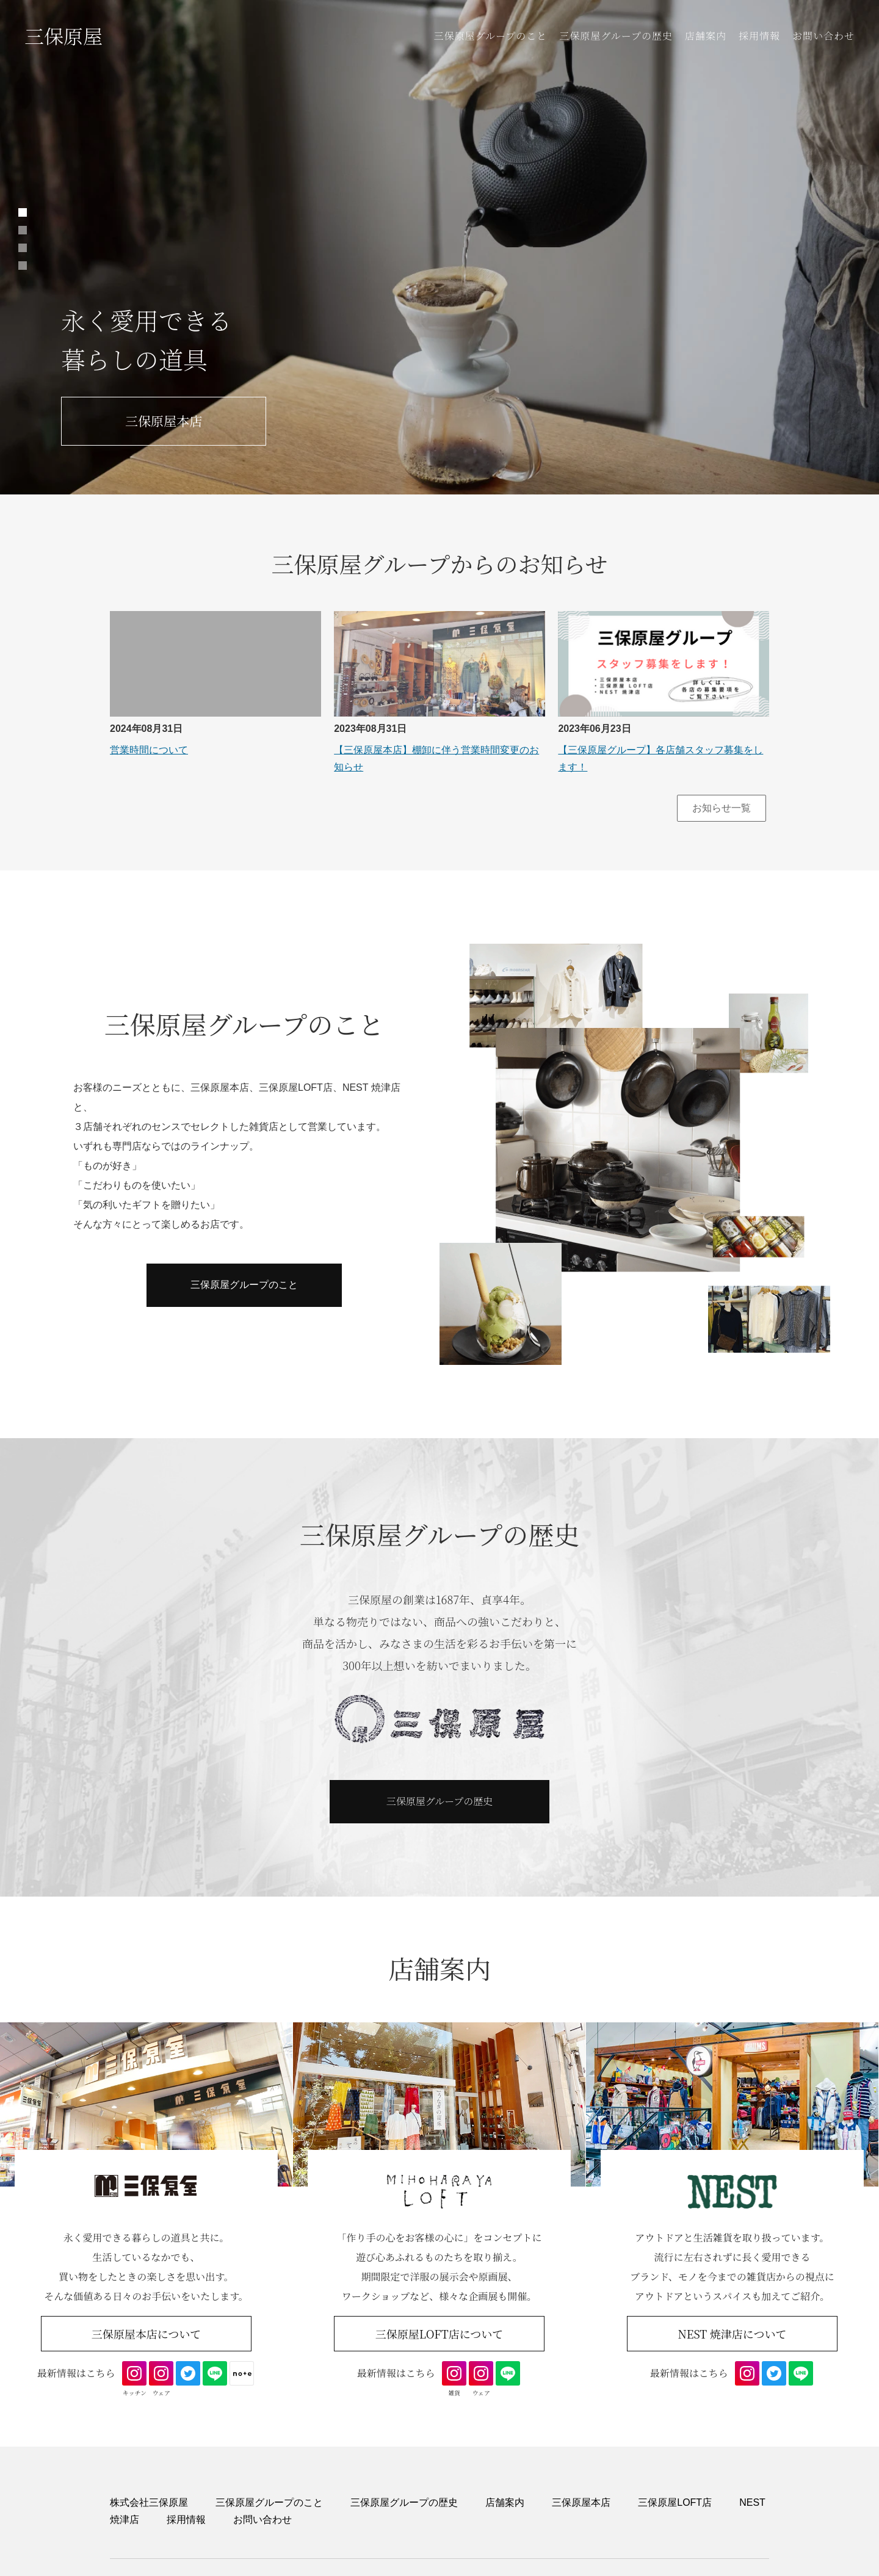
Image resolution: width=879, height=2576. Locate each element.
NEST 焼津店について (732, 2334)
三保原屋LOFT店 (675, 2502)
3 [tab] (22, 248)
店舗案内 (705, 36)
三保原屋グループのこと (490, 36)
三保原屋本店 (163, 420)
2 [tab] (22, 230)
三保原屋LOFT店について (439, 2334)
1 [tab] (22, 212)
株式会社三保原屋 (149, 2502)
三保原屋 (63, 35)
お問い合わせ (823, 36)
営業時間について (149, 750)
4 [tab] (22, 265)
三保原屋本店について (146, 2334)
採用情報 (759, 36)
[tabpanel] (439, 247)
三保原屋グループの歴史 (616, 36)
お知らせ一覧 (721, 808)
